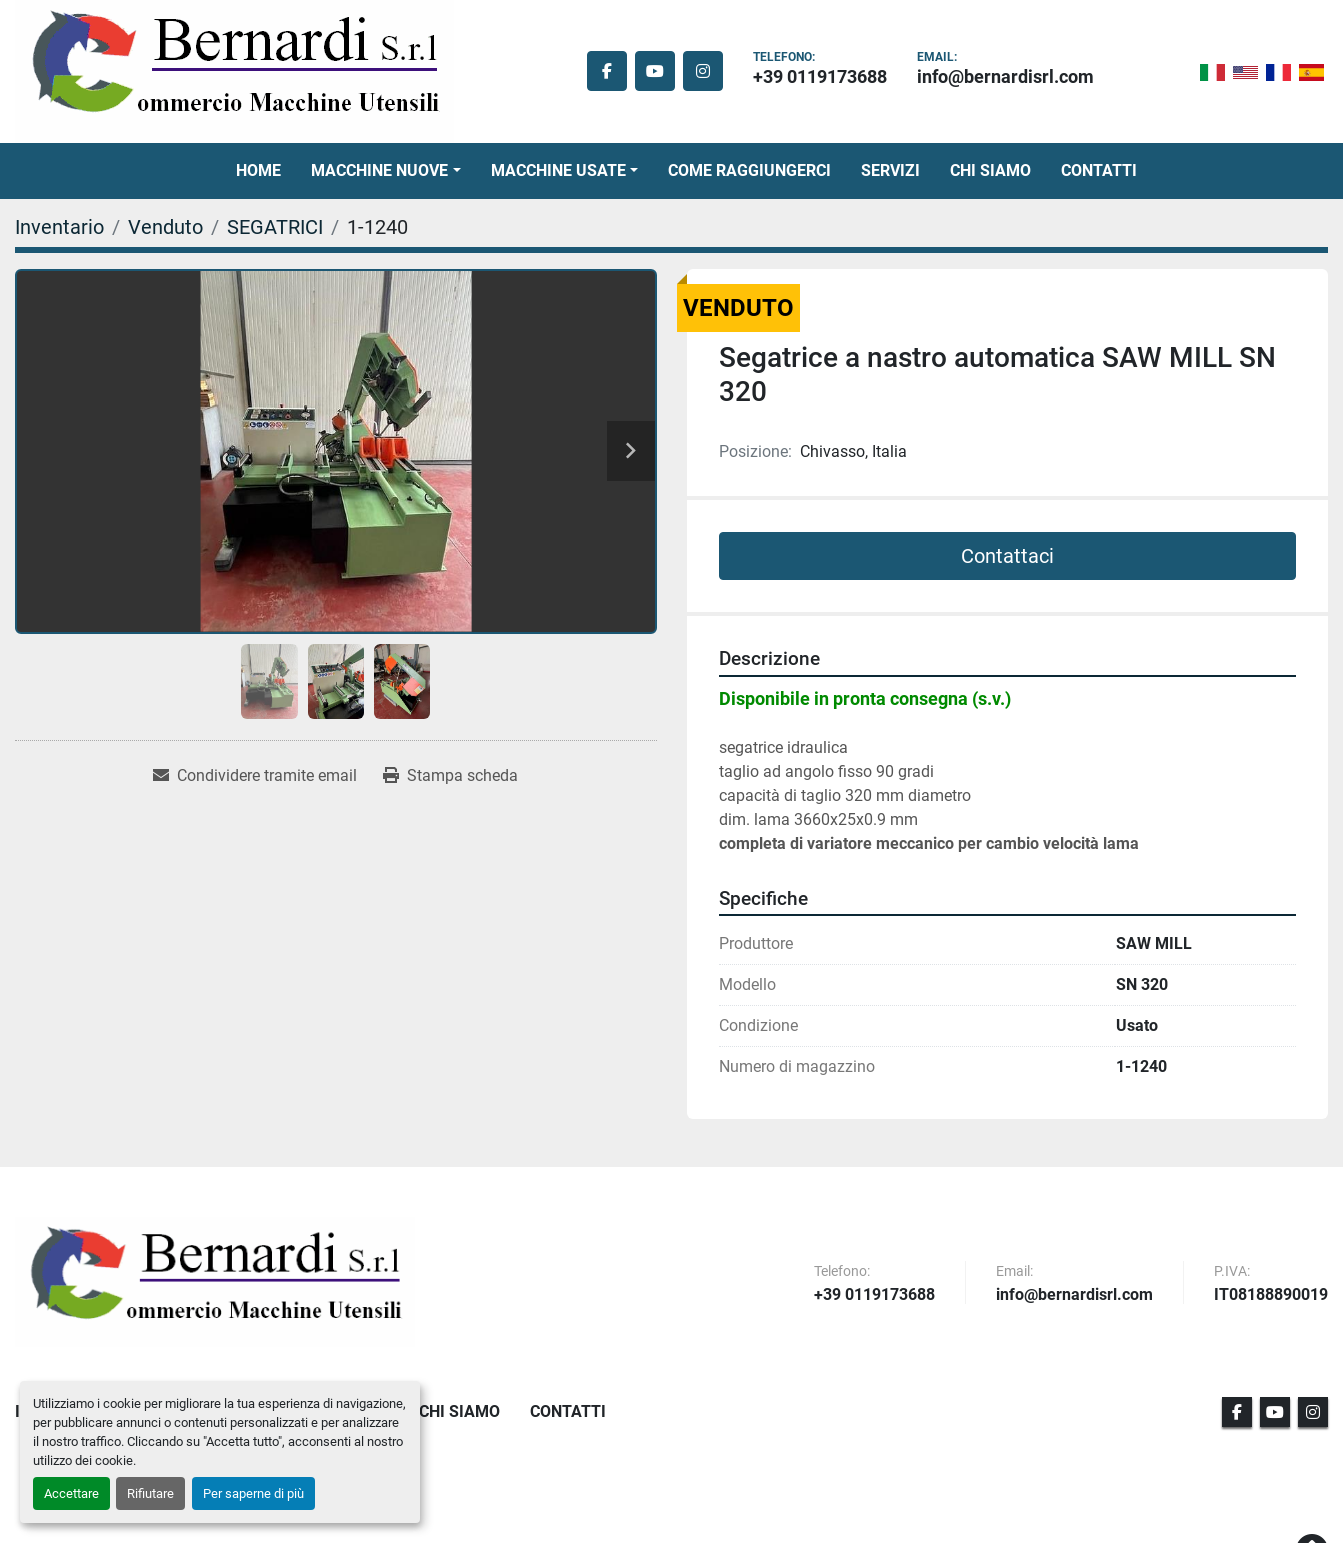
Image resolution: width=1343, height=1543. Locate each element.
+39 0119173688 (820, 76)
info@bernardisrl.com (1005, 76)
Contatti (1099, 170)
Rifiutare (150, 1493)
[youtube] (655, 71)
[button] (385, 171)
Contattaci (1007, 556)
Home (258, 170)
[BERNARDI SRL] (215, 1282)
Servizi (890, 170)
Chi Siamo (990, 170)
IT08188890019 (1271, 1295)
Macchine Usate (558, 170)
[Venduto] (165, 227)
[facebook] (607, 71)
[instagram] (703, 71)
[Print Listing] (450, 776)
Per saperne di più (253, 1493)
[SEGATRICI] (275, 227)
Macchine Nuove (379, 170)
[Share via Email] (255, 776)
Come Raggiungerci (749, 170)
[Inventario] (59, 227)
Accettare (71, 1493)
